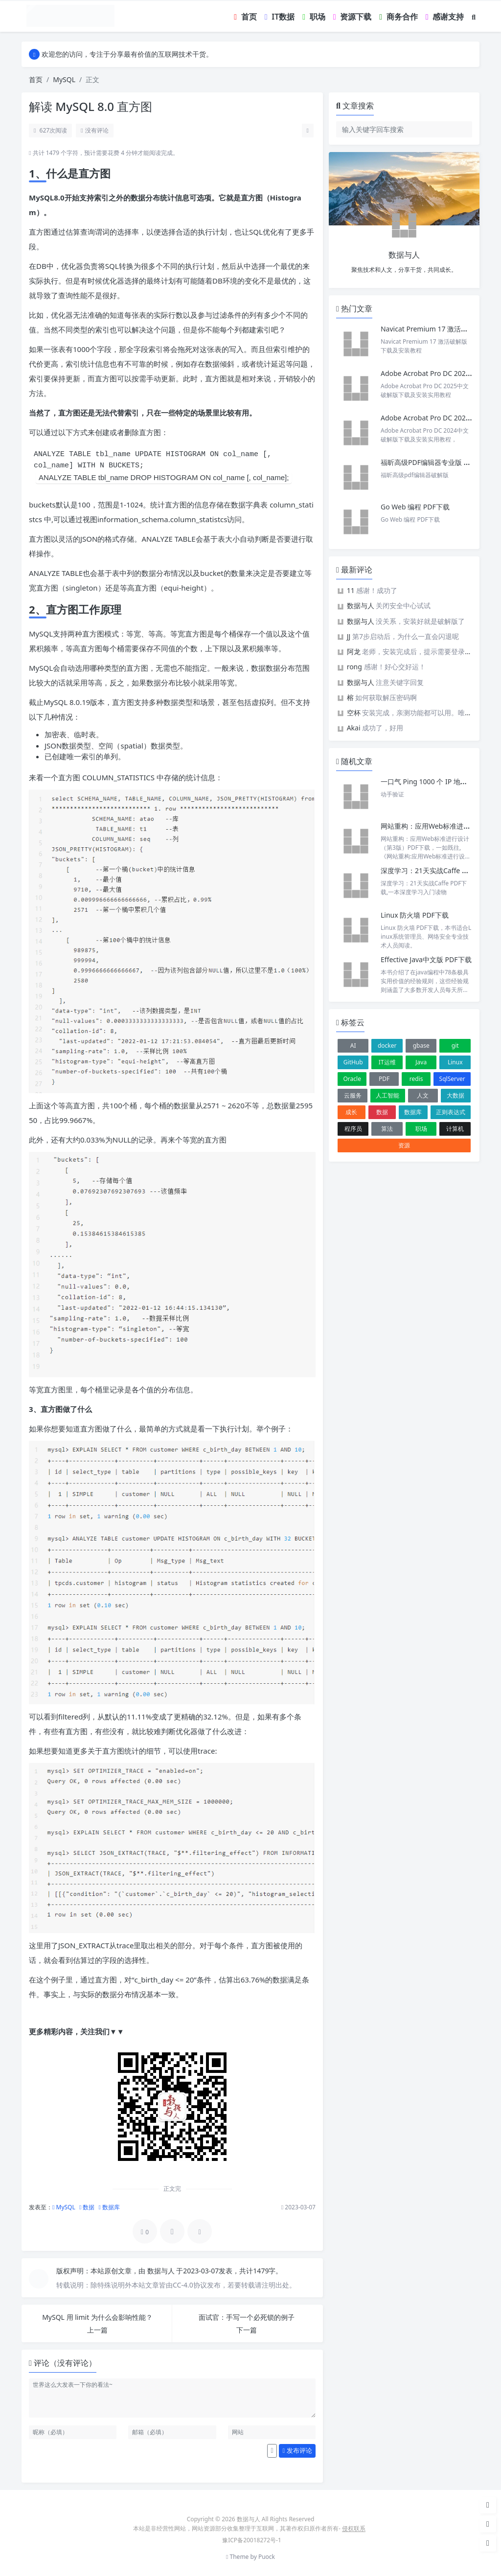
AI (353, 1045)
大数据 (455, 1095)
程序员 (353, 1128)
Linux (455, 1062)
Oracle (352, 1079)
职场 (421, 1128)
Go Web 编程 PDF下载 (415, 506)
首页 (36, 79)
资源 (404, 1145)
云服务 (353, 1095)
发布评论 (297, 2450)
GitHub (353, 1062)
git (455, 1045)
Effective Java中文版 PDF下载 (426, 959)
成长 (351, 1112)
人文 (423, 1095)
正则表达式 (450, 1112)
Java (421, 1062)
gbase (421, 1045)
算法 (387, 1128)
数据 (87, 2207)
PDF (384, 1079)
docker (387, 1045)
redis (416, 1079)
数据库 (109, 2207)
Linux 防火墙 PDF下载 (415, 915)
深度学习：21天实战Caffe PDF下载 (434, 870)
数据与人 (162, 2270)
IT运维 (387, 1062)
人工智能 (387, 1095)
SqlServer (452, 1079)
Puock (266, 2557)
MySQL (64, 79)
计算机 (455, 1128)
